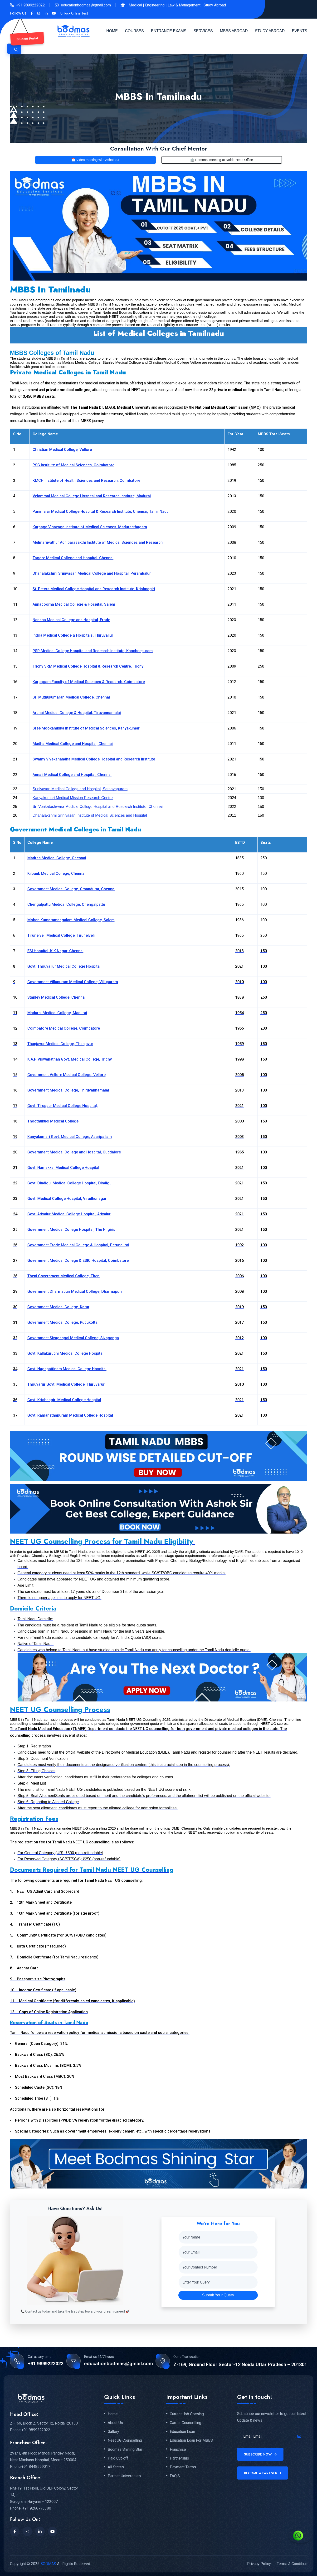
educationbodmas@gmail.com (86, 5)
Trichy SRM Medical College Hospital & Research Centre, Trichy (88, 666)
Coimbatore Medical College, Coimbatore (63, 1028)
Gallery (113, 2432)
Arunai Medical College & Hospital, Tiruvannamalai (77, 712)
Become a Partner (262, 2473)
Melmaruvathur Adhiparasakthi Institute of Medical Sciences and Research (98, 542)
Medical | (136, 5)
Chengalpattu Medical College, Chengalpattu (66, 904)
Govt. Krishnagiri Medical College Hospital (64, 1400)
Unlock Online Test (74, 13)
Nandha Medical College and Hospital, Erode (71, 620)
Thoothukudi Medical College (52, 1121)
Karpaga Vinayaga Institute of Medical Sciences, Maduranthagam (90, 527)
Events (299, 31)
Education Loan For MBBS (191, 2442)
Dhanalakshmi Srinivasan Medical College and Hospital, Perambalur (92, 573)
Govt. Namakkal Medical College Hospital (63, 1167)
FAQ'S (175, 2479)
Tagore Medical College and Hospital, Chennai (73, 558)
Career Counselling (185, 2423)
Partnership (179, 2460)
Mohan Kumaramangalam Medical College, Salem (71, 920)
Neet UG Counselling (125, 2442)
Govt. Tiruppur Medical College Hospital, (62, 1105)
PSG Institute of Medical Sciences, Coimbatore (73, 465)
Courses (134, 31)
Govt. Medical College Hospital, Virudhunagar (67, 1198)
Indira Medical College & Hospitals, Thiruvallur (73, 635)
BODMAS (48, 2563)
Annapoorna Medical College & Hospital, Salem (74, 604)
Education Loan (182, 2432)
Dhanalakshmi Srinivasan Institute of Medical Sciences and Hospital (90, 815)
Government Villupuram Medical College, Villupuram (72, 982)
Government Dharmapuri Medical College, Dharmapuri (74, 1291)
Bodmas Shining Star (125, 2451)
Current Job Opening (187, 2414)
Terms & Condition (292, 2563)
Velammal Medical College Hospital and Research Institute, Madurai (92, 496)
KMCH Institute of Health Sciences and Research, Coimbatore (86, 480)
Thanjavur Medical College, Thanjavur (60, 1043)
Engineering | (156, 5)
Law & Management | (185, 5)
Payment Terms (183, 2469)
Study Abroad (215, 5)
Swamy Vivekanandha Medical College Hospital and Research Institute (94, 759)
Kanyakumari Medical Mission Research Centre (73, 798)
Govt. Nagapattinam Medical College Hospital (67, 1369)
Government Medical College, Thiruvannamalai (68, 1090)
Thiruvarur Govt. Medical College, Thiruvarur (66, 1384)
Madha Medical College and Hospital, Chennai (73, 743)
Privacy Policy (259, 2563)
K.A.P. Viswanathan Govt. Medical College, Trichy (69, 1059)
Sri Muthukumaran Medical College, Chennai (71, 697)
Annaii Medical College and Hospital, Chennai (72, 774)
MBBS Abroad (234, 31)
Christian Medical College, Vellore (62, 449)
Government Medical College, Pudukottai (62, 1322)
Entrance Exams (168, 31)
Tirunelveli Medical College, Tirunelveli (61, 935)
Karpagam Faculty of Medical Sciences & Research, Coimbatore (89, 681)
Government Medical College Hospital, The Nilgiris (71, 1229)
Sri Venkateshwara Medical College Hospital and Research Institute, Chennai (98, 807)
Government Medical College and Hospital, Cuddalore (74, 1152)
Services (203, 31)
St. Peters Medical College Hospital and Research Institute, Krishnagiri (94, 589)
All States (116, 2469)
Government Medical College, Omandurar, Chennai (71, 889)
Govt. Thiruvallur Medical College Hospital (64, 966)
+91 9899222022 (30, 5)
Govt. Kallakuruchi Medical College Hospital (65, 1353)
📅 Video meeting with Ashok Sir (95, 160)
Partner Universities (124, 2479)
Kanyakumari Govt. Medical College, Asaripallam (69, 1136)
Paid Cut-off (118, 2460)
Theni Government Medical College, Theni (63, 1276)
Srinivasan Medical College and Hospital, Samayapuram (80, 789)
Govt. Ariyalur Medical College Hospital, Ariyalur (69, 1214)
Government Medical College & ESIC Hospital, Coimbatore (78, 1260)
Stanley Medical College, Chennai (56, 997)
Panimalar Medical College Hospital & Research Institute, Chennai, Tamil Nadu (101, 511)
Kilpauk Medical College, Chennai (56, 873)
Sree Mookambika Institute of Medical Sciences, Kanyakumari (87, 728)
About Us (115, 2423)
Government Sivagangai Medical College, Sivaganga (73, 1338)
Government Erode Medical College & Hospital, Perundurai (78, 1245)
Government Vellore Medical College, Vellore (66, 1074)
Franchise (178, 2451)
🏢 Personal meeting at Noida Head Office (221, 160)
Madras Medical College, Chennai (56, 858)
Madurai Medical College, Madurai (57, 1013)
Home (112, 31)
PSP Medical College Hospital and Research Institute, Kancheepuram (93, 651)
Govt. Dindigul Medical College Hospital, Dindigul (69, 1183)
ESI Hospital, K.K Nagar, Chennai (55, 951)
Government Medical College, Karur (58, 1307)
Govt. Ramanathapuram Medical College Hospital (70, 1415)
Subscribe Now (260, 2454)
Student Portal (26, 38)
